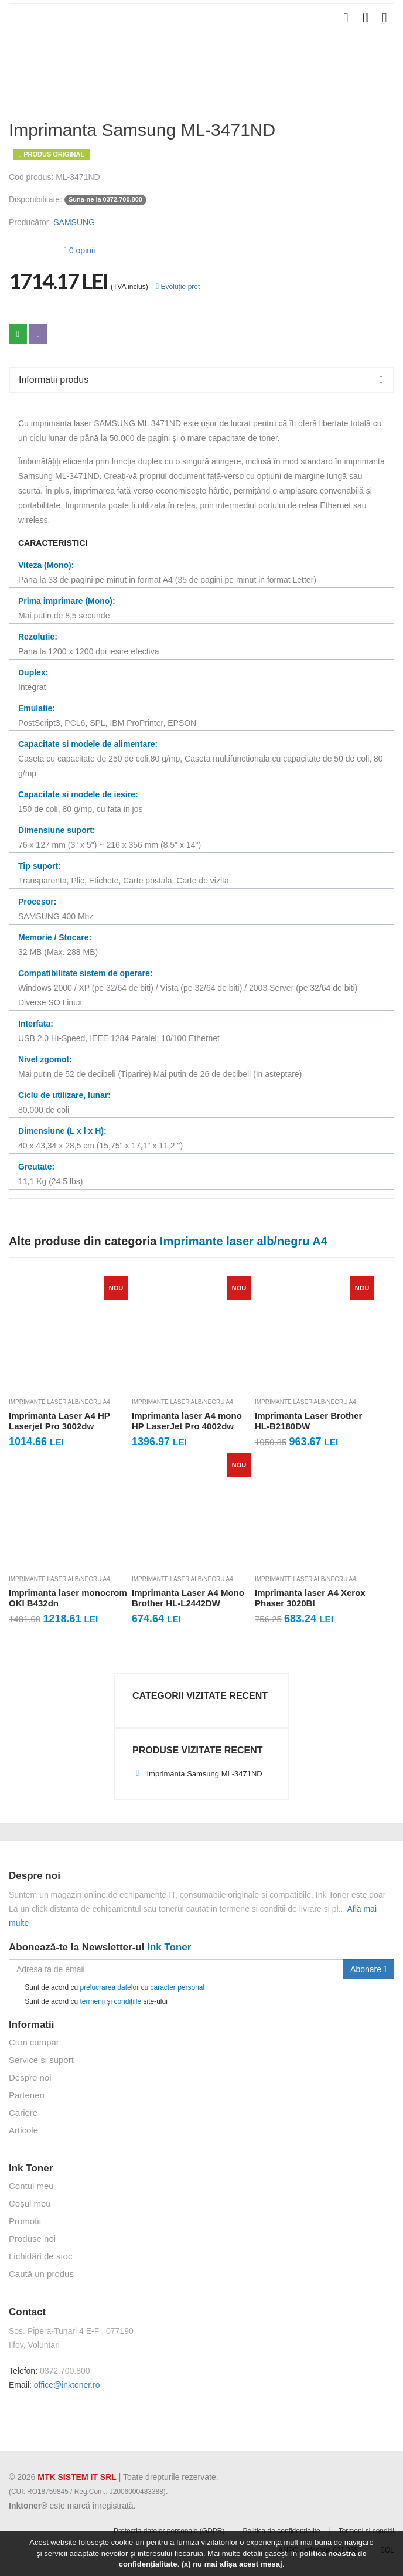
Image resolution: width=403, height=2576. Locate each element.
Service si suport (41, 2060)
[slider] (32, 248)
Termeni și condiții (366, 2531)
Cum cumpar (34, 2042)
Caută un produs (41, 2274)
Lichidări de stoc (40, 2256)
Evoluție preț (178, 287)
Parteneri (27, 2095)
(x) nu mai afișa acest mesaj (232, 2564)
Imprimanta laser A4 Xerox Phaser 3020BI (310, 1598)
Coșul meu (30, 2203)
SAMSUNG (74, 222)
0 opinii (79, 250)
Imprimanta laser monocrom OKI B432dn (68, 1598)
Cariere (23, 2113)
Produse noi (32, 2239)
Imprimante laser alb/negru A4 (59, 1402)
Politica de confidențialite (281, 2531)
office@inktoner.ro (67, 2385)
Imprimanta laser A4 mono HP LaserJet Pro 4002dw (187, 1421)
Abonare (368, 1969)
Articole (23, 2130)
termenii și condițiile (110, 2001)
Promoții (25, 2221)
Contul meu (31, 2186)
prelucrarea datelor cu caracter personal (142, 1987)
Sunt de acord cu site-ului (88, 2001)
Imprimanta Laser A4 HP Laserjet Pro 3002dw (59, 1421)
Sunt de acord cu (106, 1987)
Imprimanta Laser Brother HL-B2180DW (308, 1421)
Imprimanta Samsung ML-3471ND (197, 1773)
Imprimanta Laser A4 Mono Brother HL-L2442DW (188, 1598)
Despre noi (30, 2077)
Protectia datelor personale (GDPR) (169, 2531)
